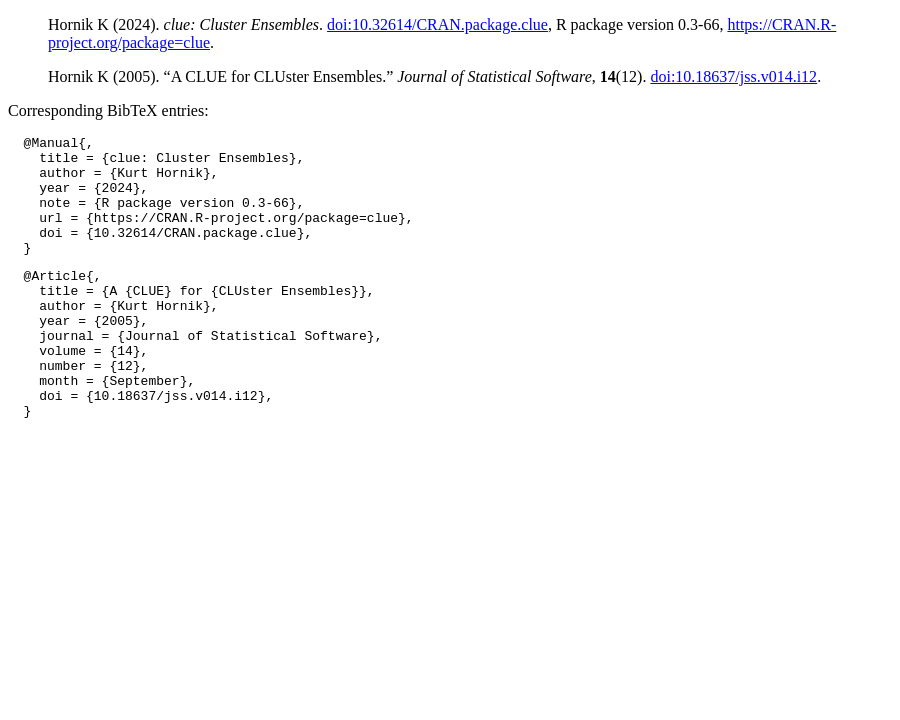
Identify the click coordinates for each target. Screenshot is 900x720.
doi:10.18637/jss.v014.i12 (733, 76)
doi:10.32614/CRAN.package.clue (437, 24)
